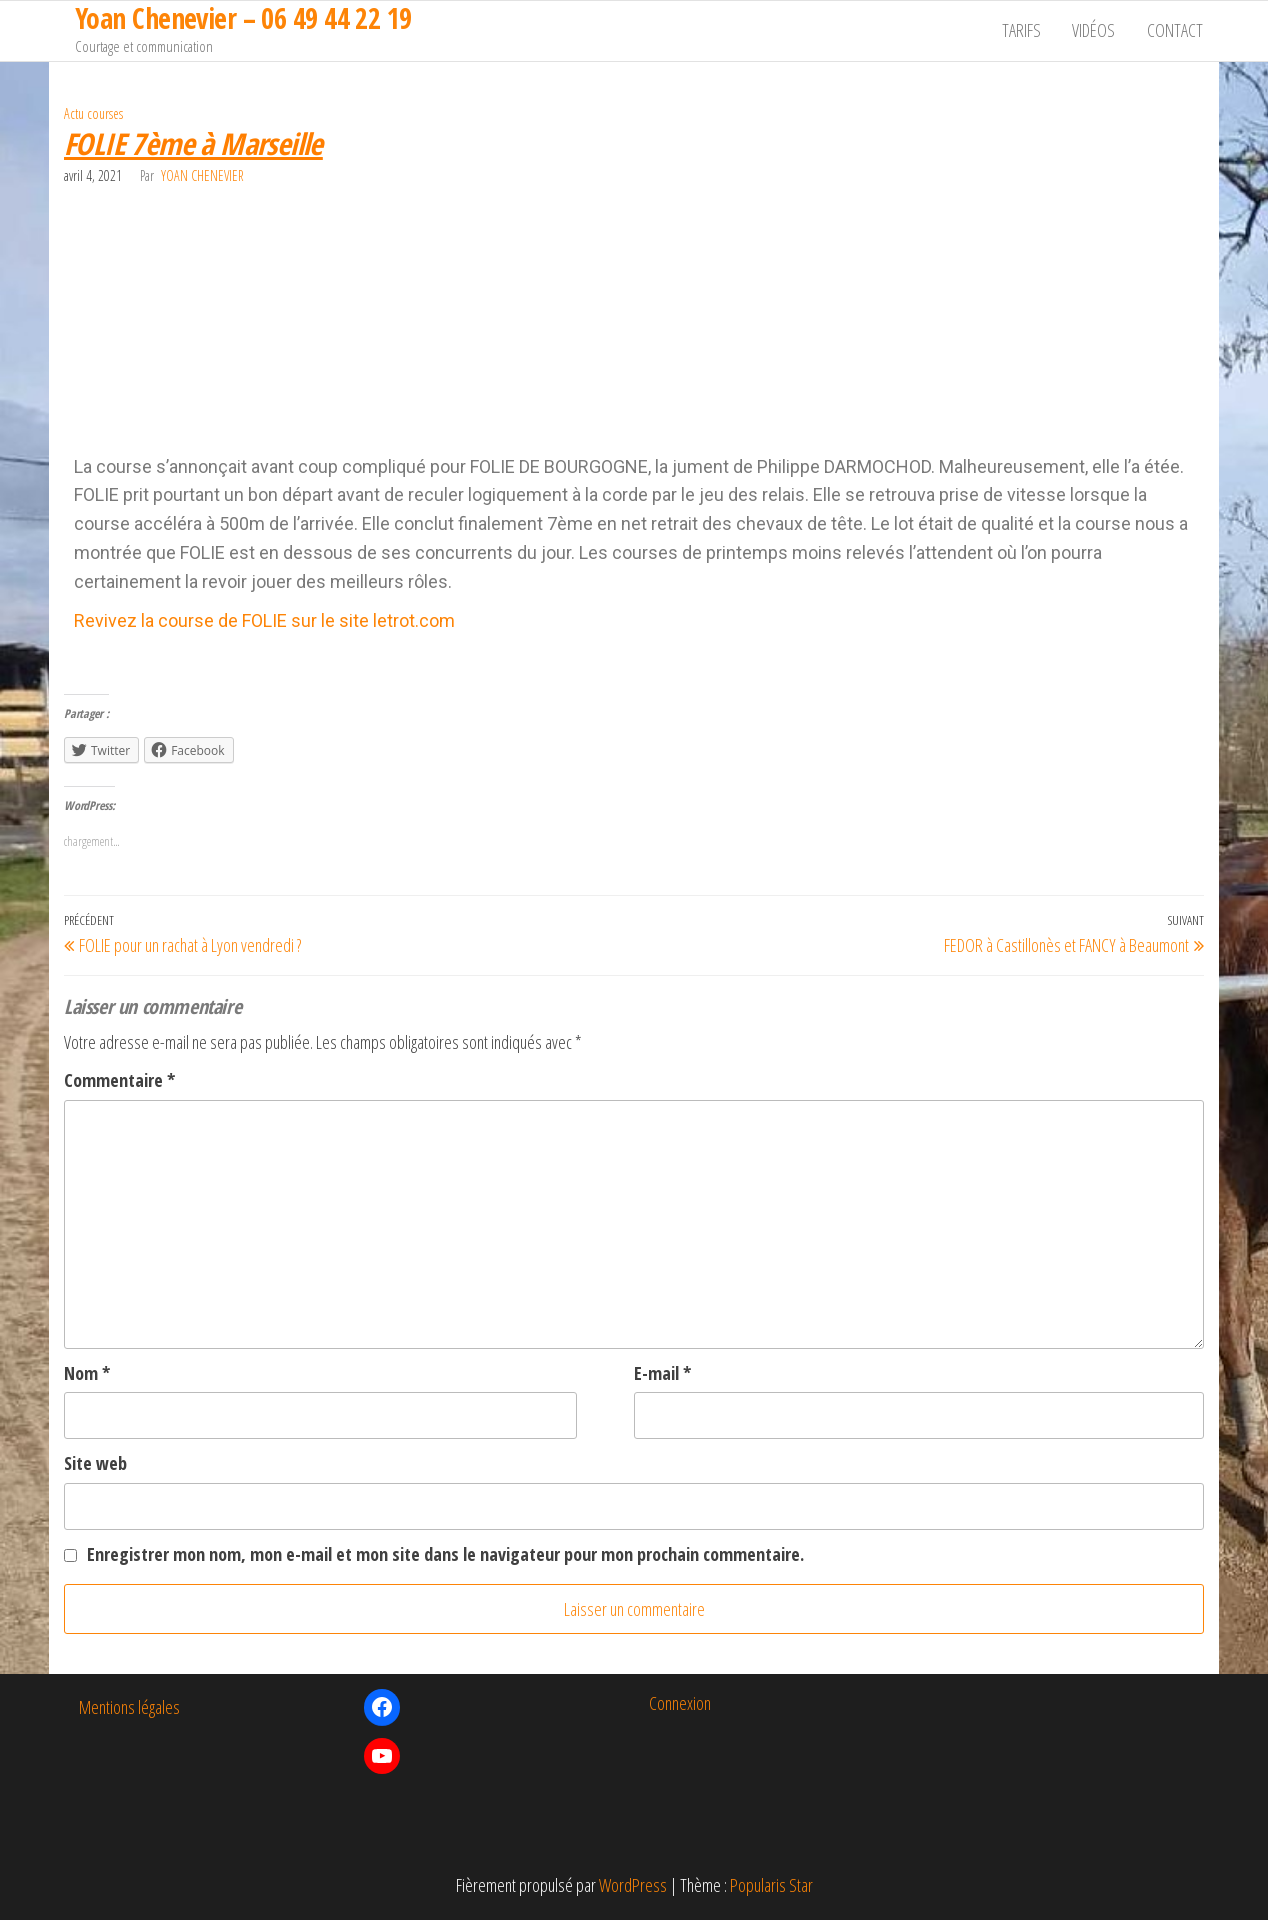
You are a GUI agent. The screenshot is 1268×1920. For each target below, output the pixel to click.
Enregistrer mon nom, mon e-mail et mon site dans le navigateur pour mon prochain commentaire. (445, 1554)
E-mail (662, 1373)
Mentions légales (129, 1707)
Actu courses (93, 113)
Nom (87, 1373)
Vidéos (1096, 31)
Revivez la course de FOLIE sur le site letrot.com (264, 620)
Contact (1176, 31)
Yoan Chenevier (202, 175)
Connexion (680, 1703)
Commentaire (119, 1080)
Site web (95, 1463)
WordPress (633, 1885)
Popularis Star (771, 1885)
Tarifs (1025, 31)
